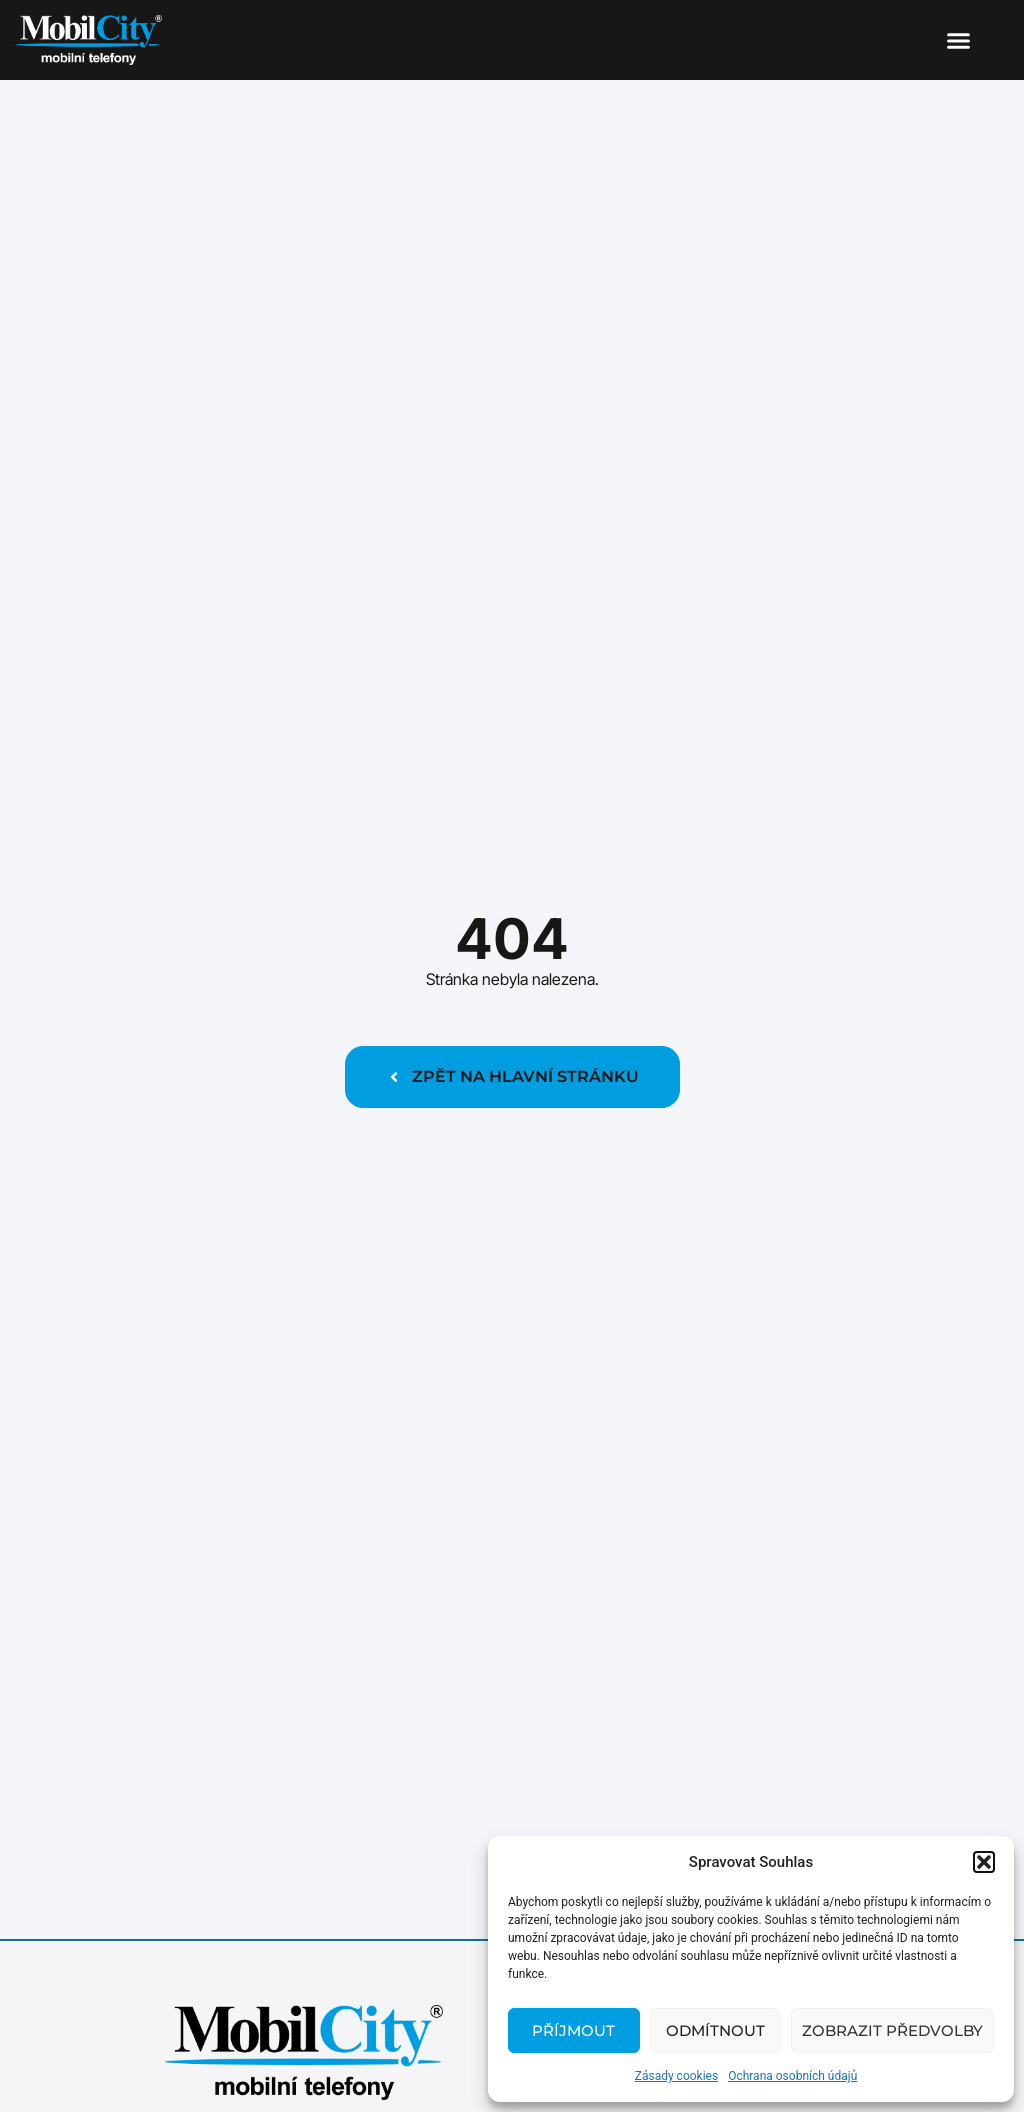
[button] (984, 1862)
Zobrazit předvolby (892, 2030)
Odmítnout (715, 2030)
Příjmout (573, 2030)
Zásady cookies (676, 2076)
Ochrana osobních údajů (792, 2076)
